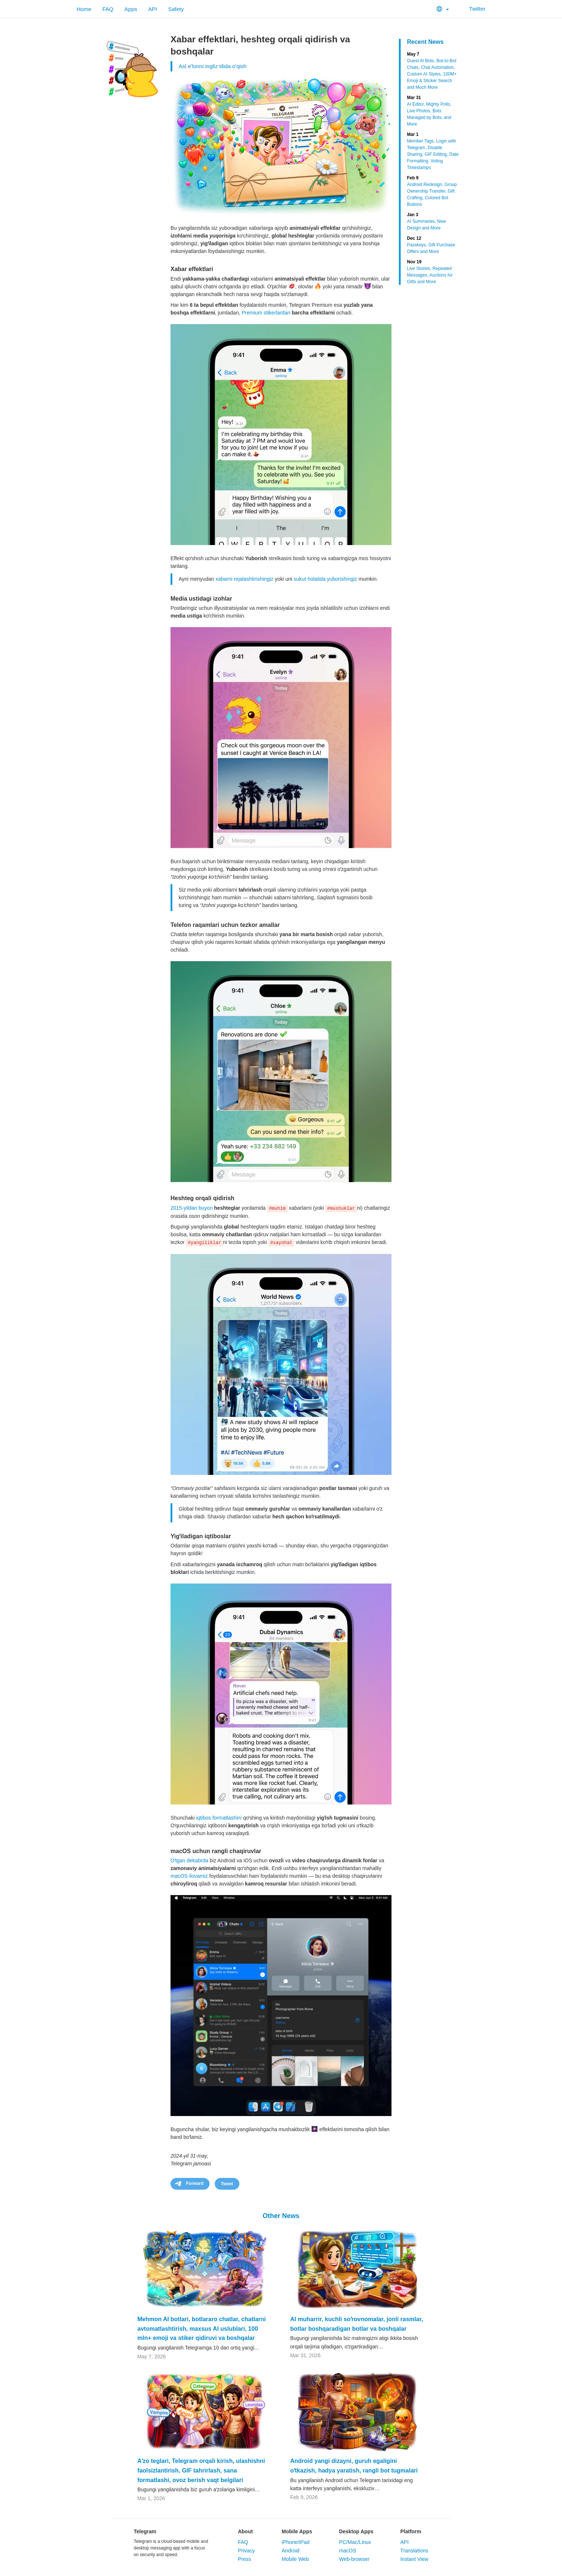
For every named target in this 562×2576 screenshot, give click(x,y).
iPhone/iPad (296, 2542)
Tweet (227, 2183)
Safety (176, 9)
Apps (130, 9)
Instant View (414, 2559)
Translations (414, 2551)
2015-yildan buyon (191, 1208)
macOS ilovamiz (189, 1876)
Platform (410, 2531)
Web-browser (354, 2559)
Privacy (246, 2551)
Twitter (472, 9)
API (152, 9)
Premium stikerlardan (266, 313)
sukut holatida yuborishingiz (325, 579)
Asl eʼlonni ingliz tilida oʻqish (212, 66)
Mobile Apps (297, 2531)
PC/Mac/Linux (355, 2542)
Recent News (425, 42)
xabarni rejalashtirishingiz (244, 579)
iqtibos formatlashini (219, 1818)
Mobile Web (295, 2559)
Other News (281, 2216)
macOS (347, 2551)
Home (84, 9)
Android (290, 2551)
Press (244, 2559)
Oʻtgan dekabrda (189, 1860)
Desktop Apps (356, 2531)
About (245, 2531)
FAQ (107, 9)
